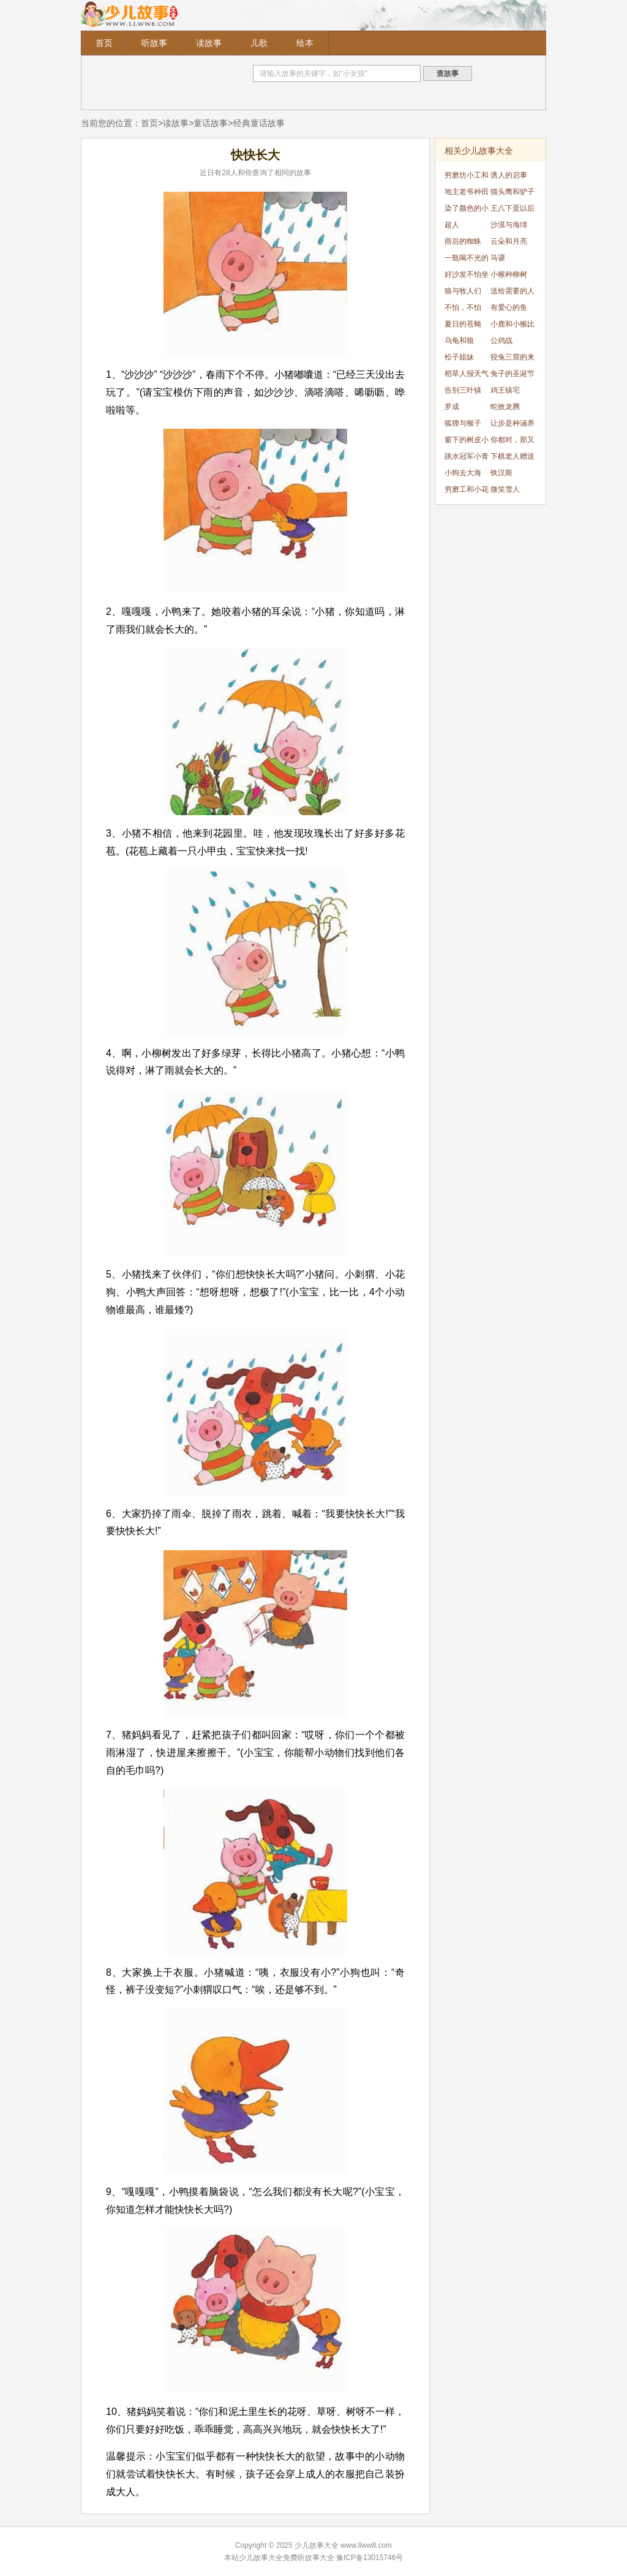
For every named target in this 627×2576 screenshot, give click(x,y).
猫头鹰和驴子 (512, 191)
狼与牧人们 (463, 291)
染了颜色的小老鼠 (467, 210)
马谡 (497, 258)
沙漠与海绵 (508, 224)
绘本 (305, 43)
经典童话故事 (259, 123)
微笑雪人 (505, 489)
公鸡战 (501, 340)
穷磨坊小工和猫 (467, 177)
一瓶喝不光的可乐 (467, 260)
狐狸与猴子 (463, 423)
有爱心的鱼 (508, 307)
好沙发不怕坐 (467, 274)
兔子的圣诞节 (512, 373)
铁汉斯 (501, 473)
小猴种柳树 (508, 274)
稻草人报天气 (467, 373)
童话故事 (210, 123)
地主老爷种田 (467, 191)
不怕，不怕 (463, 307)
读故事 (209, 43)
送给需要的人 (512, 291)
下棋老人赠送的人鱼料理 (512, 458)
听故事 (154, 43)
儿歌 (259, 43)
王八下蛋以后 (512, 208)
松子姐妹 (459, 357)
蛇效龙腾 (505, 406)
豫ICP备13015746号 (369, 2557)
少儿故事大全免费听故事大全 (286, 2557)
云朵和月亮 (508, 241)
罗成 (452, 406)
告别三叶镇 (463, 390)
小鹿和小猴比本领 (512, 326)
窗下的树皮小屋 (467, 441)
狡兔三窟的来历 (512, 359)
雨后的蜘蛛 (463, 241)
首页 (104, 43)
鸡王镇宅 (505, 390)
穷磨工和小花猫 (467, 491)
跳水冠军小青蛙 (467, 458)
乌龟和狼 (459, 340)
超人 (452, 224)
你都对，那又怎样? (512, 441)
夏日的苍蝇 (463, 324)
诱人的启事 (508, 175)
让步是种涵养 (512, 423)
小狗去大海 (463, 473)
